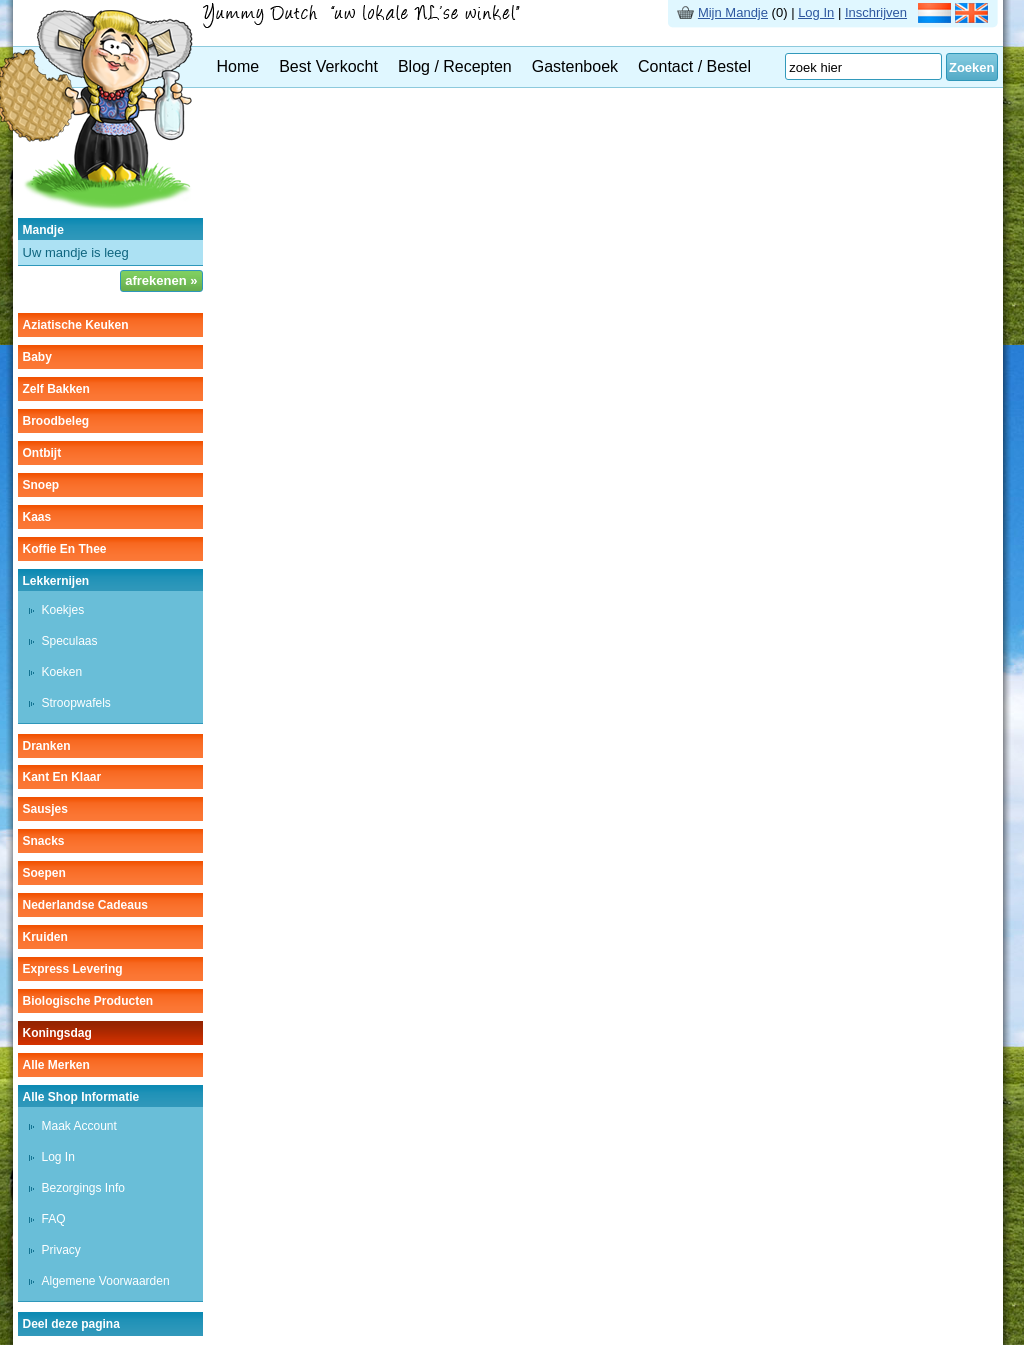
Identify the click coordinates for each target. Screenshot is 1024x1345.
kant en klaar (62, 777)
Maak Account (79, 1126)
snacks (44, 841)
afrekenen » (161, 280)
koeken (62, 672)
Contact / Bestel (694, 66)
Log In (816, 12)
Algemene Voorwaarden (106, 1281)
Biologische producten (88, 1001)
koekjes (63, 610)
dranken (47, 746)
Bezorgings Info (83, 1188)
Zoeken (972, 67)
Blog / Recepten (455, 66)
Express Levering (73, 969)
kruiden (45, 937)
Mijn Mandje (733, 12)
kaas (37, 517)
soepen (44, 873)
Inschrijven (876, 12)
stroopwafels (76, 703)
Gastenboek (575, 66)
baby (37, 357)
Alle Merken (56, 1065)
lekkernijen (56, 581)
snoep (41, 485)
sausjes (45, 809)
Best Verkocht (328, 66)
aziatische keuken (76, 325)
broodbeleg (56, 421)
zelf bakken (56, 389)
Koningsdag (57, 1033)
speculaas (70, 641)
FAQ (54, 1219)
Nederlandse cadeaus (85, 905)
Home (238, 66)
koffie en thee (65, 549)
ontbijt (42, 453)
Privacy (61, 1250)
